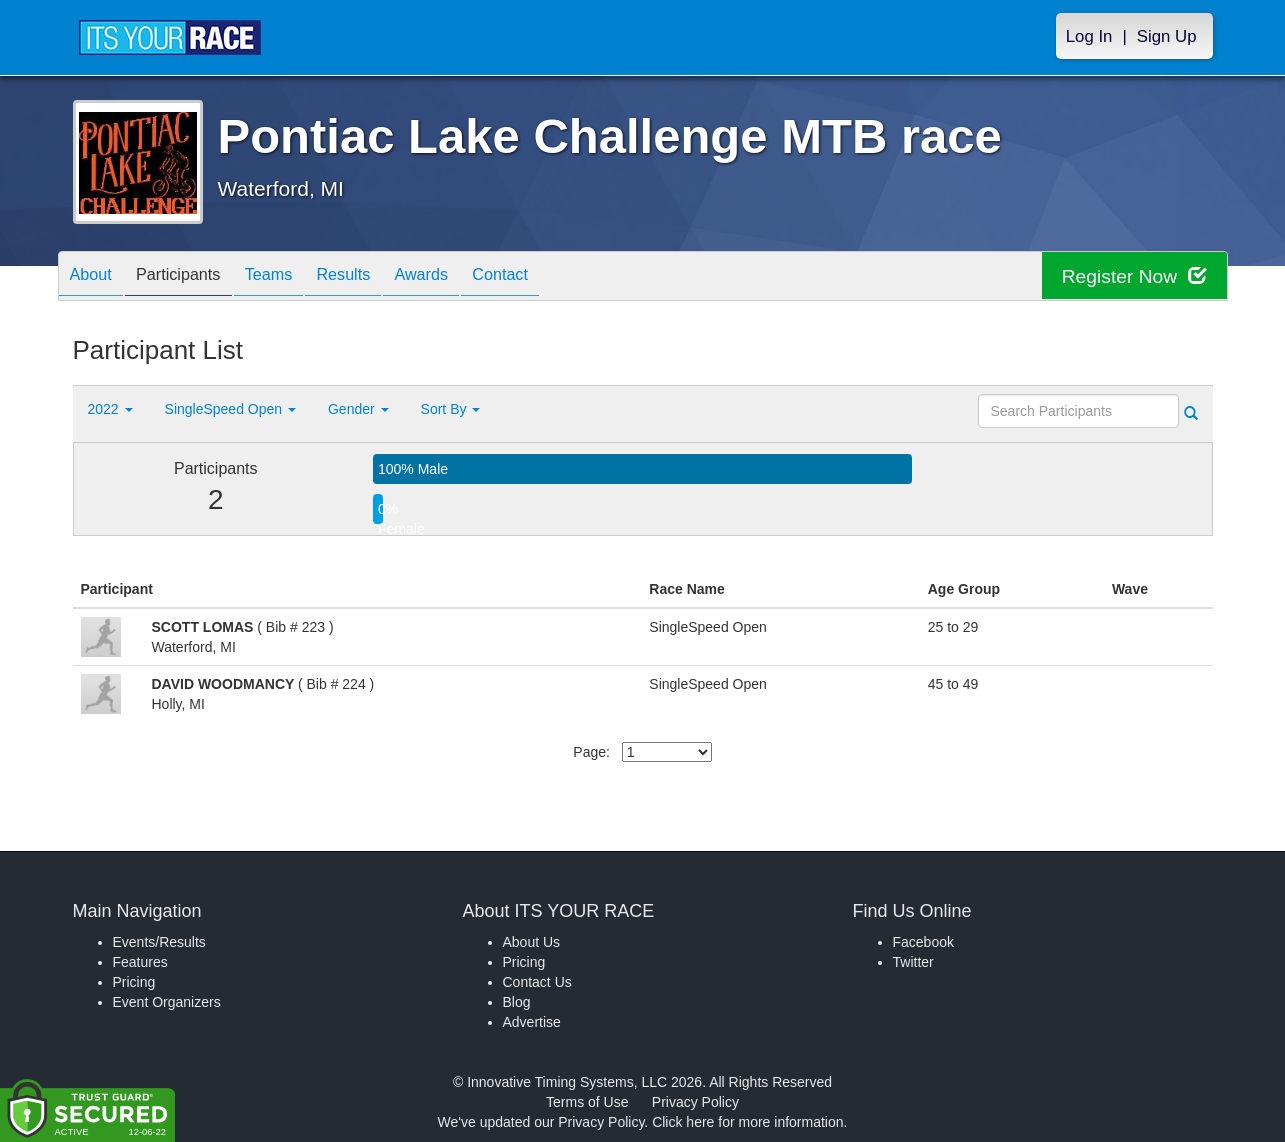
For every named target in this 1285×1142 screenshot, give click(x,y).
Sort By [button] (451, 409)
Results (378, 277)
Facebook (923, 942)
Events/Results (159, 942)
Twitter (913, 962)
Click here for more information (747, 1122)
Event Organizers (167, 1002)
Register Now (1131, 276)
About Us (532, 942)
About (96, 277)
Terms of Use (587, 1102)
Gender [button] (358, 409)
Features (140, 962)
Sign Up (1167, 36)
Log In (1089, 36)
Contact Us (537, 982)
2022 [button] (110, 409)
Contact (555, 277)
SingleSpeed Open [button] (230, 409)
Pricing (134, 982)
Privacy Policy (695, 1102)
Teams (293, 277)
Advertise (532, 1022)
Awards (466, 277)
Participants (193, 277)
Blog (517, 1002)
